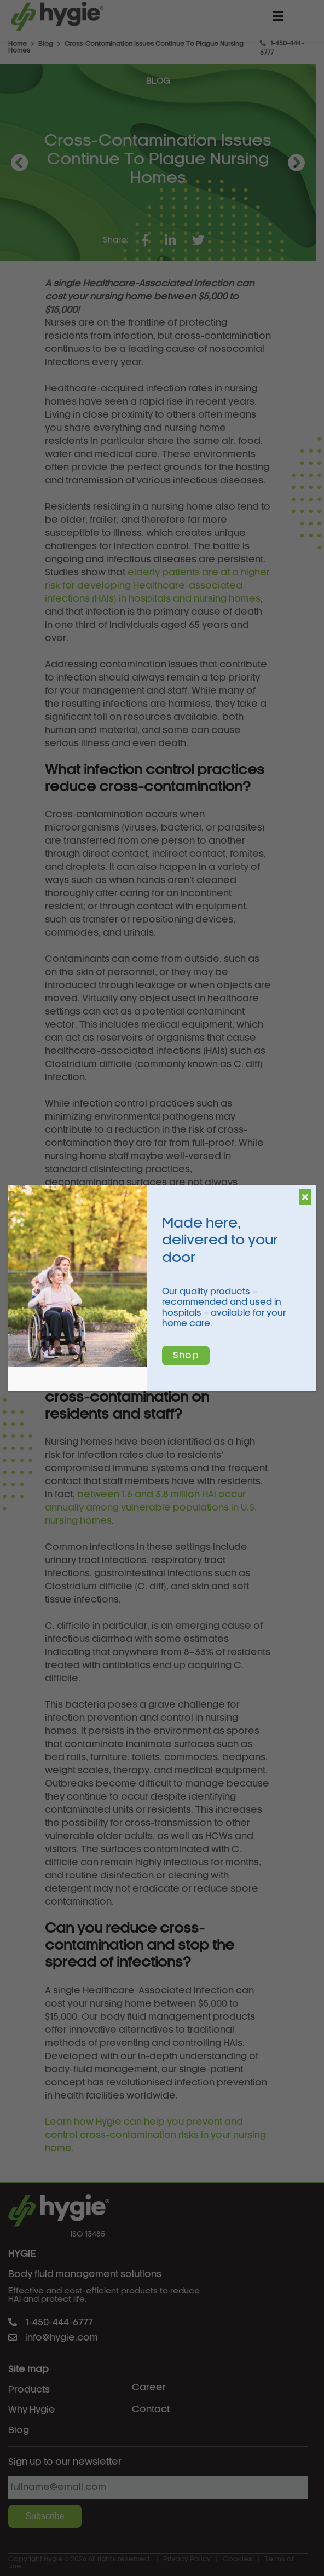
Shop (186, 1355)
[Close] (305, 1197)
